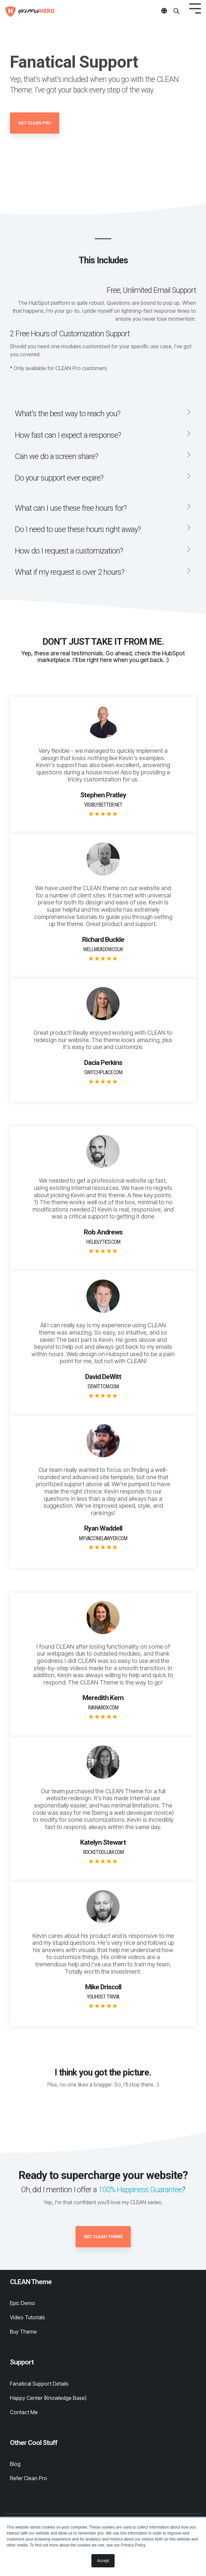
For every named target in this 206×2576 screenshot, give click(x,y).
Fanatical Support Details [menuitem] (39, 2383)
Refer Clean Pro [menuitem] (28, 2478)
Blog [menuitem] (15, 2464)
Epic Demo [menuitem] (22, 2303)
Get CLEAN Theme (103, 2236)
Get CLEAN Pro (34, 122)
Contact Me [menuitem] (24, 2412)
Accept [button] (103, 2560)
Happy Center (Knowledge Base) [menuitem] (48, 2398)
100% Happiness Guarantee (140, 2189)
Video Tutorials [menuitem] (27, 2317)
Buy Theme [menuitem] (23, 2331)
